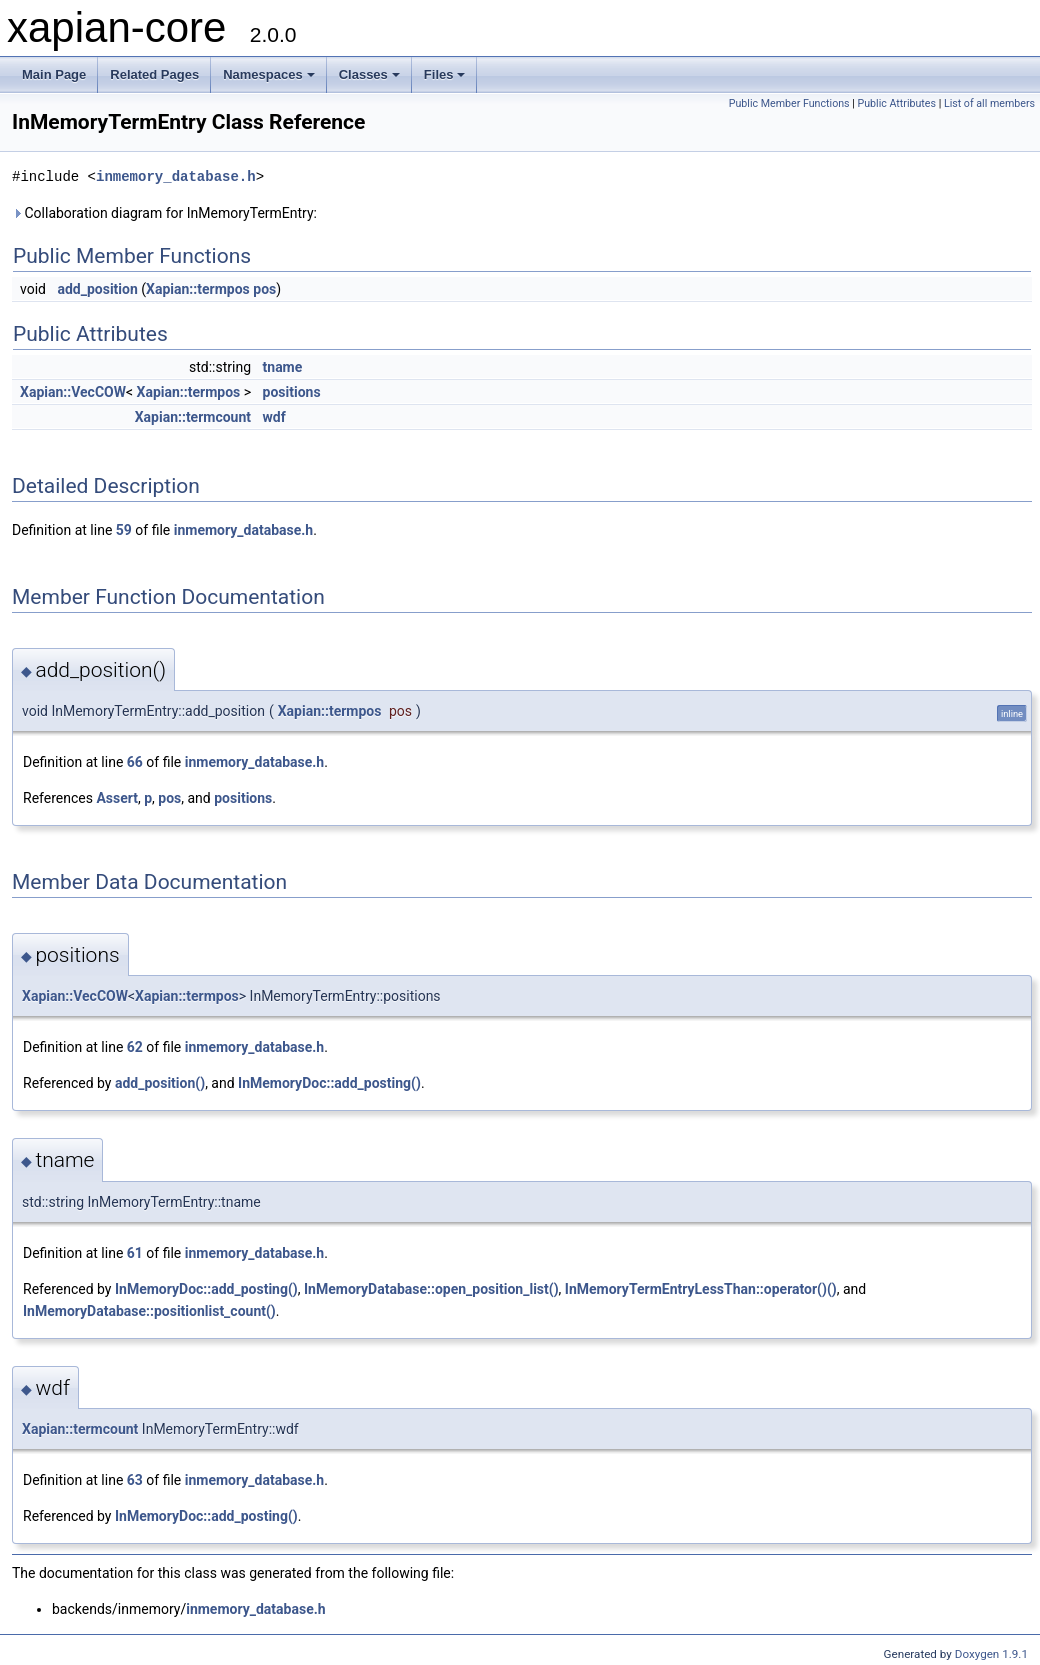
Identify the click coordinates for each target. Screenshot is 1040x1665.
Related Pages (154, 74)
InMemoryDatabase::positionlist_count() (149, 1311)
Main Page (54, 74)
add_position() (160, 1083)
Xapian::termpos (198, 289)
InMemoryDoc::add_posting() (329, 1083)
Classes (369, 74)
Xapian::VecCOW (73, 392)
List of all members (989, 103)
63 (135, 1480)
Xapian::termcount (193, 417)
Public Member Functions (789, 103)
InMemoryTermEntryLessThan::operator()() (701, 1289)
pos (264, 289)
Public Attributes (896, 103)
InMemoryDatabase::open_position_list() (431, 1289)
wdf (274, 417)
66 (135, 762)
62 (135, 1047)
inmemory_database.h (176, 176)
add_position (97, 289)
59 (124, 530)
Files (445, 74)
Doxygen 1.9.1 (991, 1654)
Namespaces (269, 74)
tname (283, 367)
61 (135, 1253)
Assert (117, 798)
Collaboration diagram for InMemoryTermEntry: (164, 213)
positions (292, 392)
